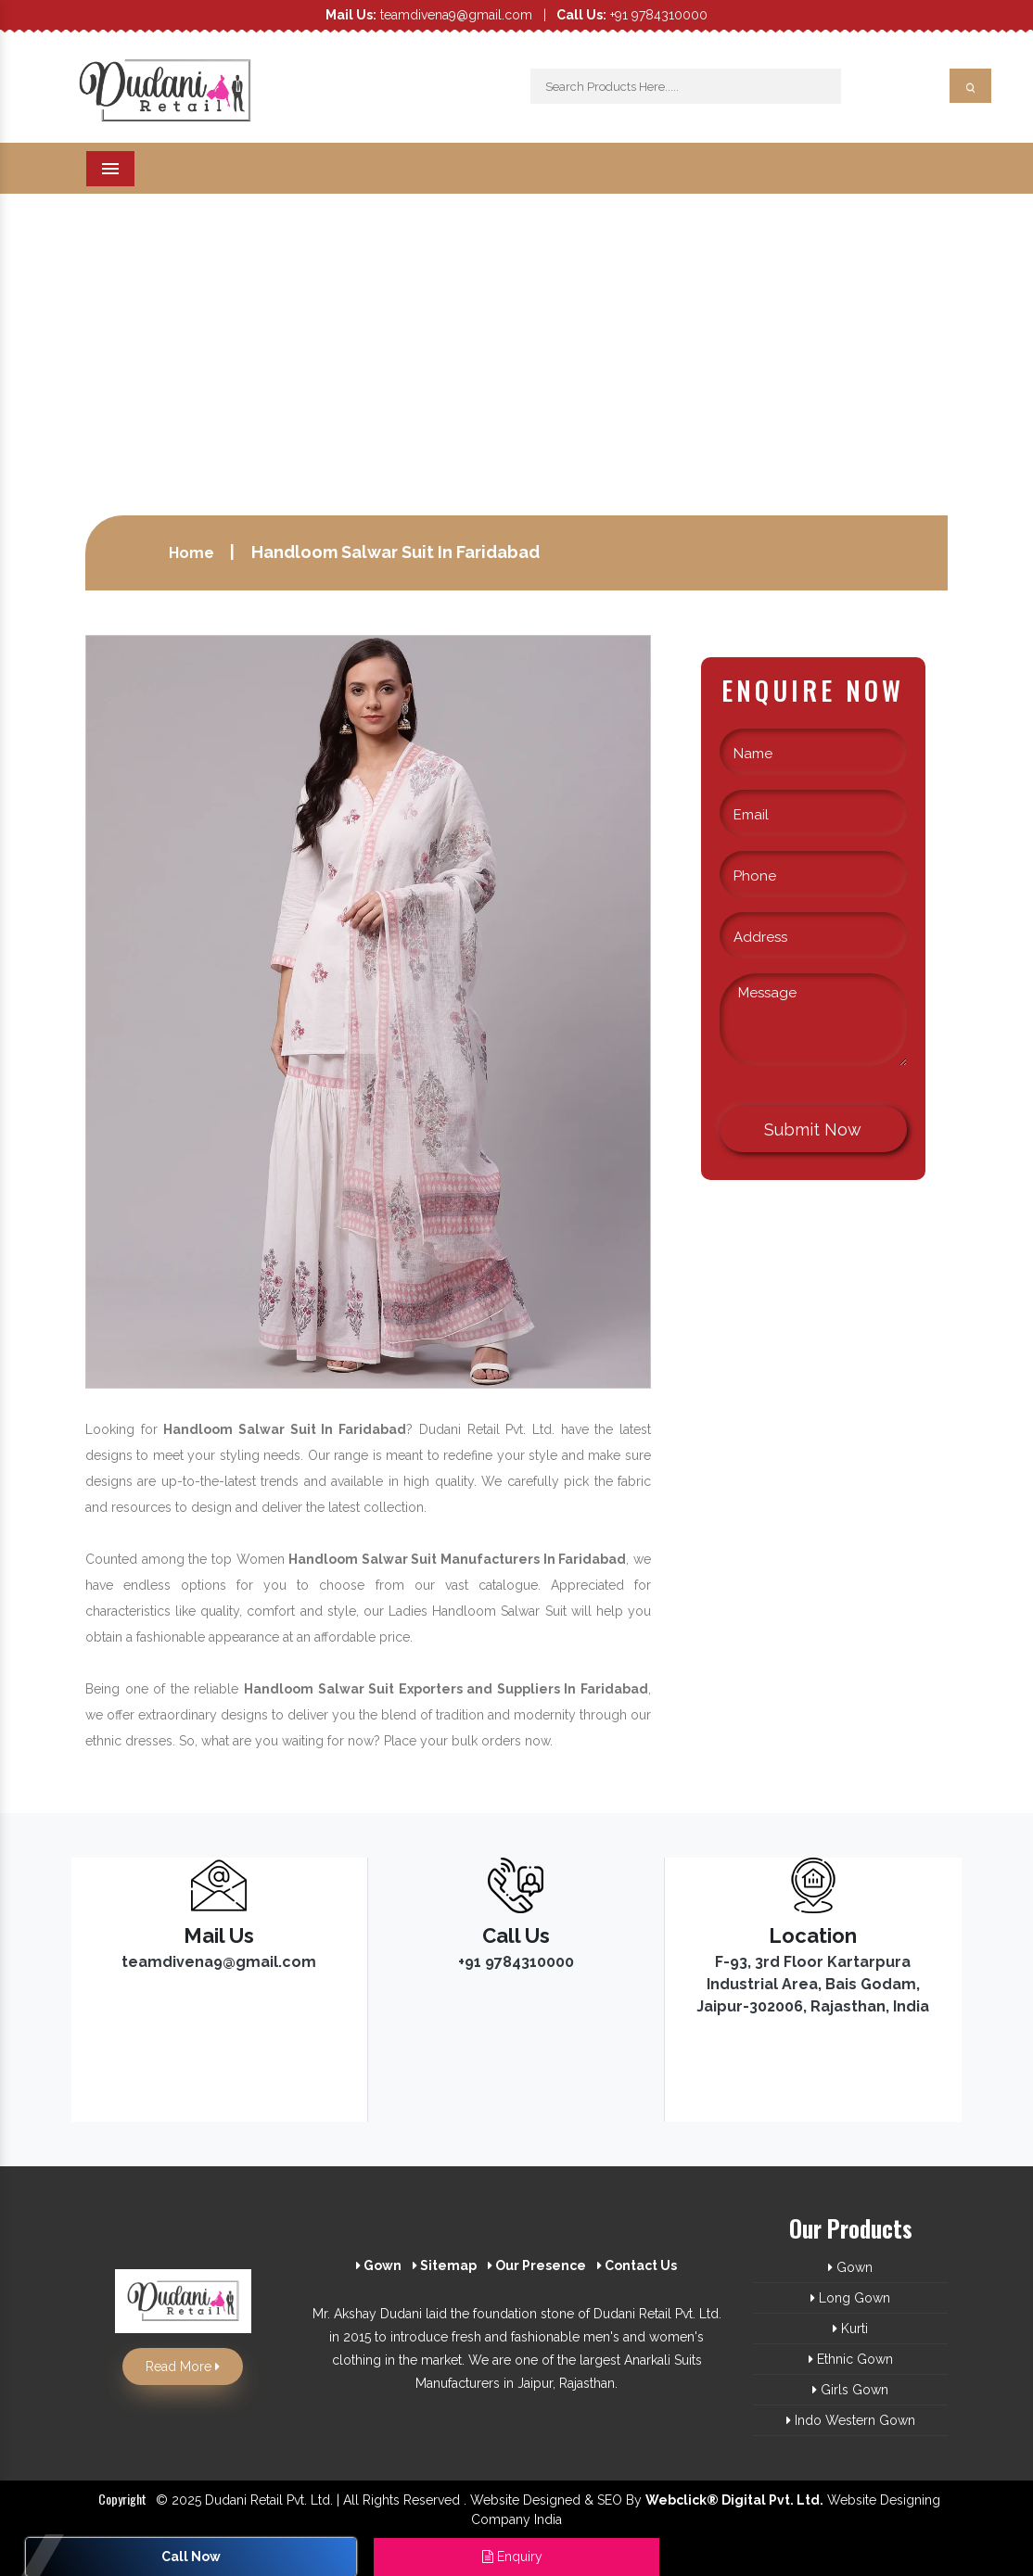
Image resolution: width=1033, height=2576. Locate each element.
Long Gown (850, 2297)
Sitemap (445, 2265)
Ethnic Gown (851, 2359)
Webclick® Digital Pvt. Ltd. (734, 2500)
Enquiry (512, 2556)
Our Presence (537, 2265)
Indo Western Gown (850, 2420)
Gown (379, 2265)
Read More (183, 2366)
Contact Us (637, 2265)
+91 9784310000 (632, 14)
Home (191, 553)
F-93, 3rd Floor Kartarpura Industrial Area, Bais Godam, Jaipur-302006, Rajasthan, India (812, 1984)
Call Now (191, 2556)
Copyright (122, 2498)
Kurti (850, 2328)
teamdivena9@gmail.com (428, 14)
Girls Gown (850, 2389)
